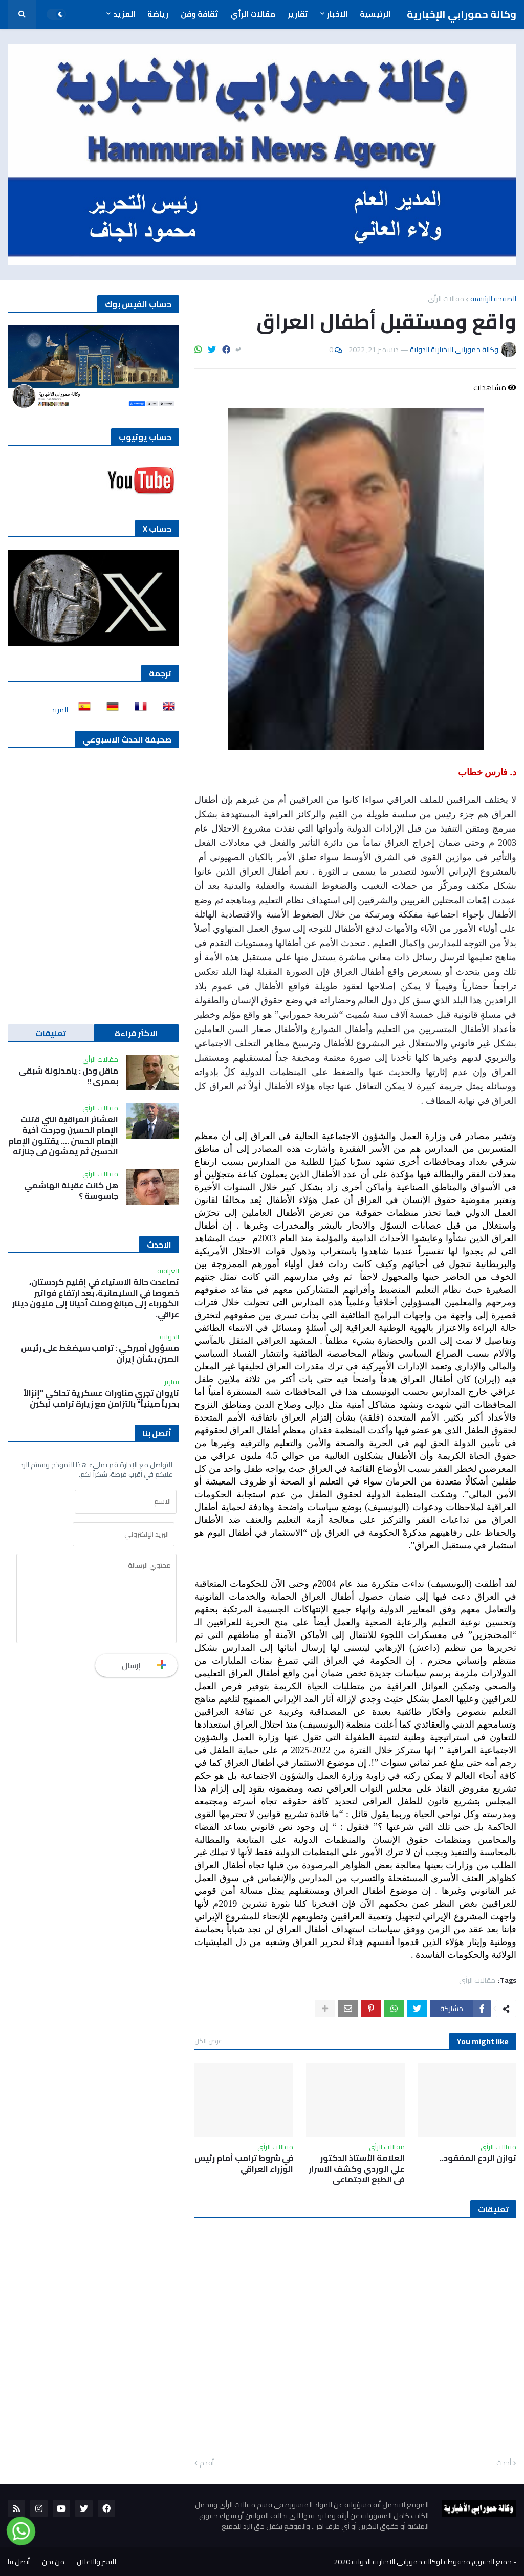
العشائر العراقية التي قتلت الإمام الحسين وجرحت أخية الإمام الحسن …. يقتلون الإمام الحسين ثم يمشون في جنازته (63, 1135)
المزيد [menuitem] (124, 14)
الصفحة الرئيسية (493, 298)
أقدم (207, 2463)
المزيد (59, 709)
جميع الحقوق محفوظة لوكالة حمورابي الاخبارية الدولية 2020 (423, 2561)
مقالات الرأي (446, 298)
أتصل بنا (19, 2561)
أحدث (503, 2463)
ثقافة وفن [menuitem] (199, 14)
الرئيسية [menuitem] (375, 14)
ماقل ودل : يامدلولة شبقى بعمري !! (68, 1076)
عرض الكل (208, 2041)
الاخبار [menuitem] (337, 14)
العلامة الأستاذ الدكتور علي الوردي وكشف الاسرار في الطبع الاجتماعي (357, 2169)
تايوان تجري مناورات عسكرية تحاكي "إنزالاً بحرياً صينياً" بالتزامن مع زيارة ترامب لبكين (101, 1398)
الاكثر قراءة (136, 1033)
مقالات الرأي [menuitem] (252, 14)
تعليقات (50, 1033)
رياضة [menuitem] (157, 14)
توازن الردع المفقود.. (478, 2158)
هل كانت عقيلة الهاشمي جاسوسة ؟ (71, 1191)
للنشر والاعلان (96, 2561)
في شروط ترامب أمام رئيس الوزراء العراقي (243, 2163)
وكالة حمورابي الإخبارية (461, 14)
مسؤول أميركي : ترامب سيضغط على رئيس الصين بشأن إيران (100, 1353)
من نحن (53, 2561)
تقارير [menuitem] (298, 14)
